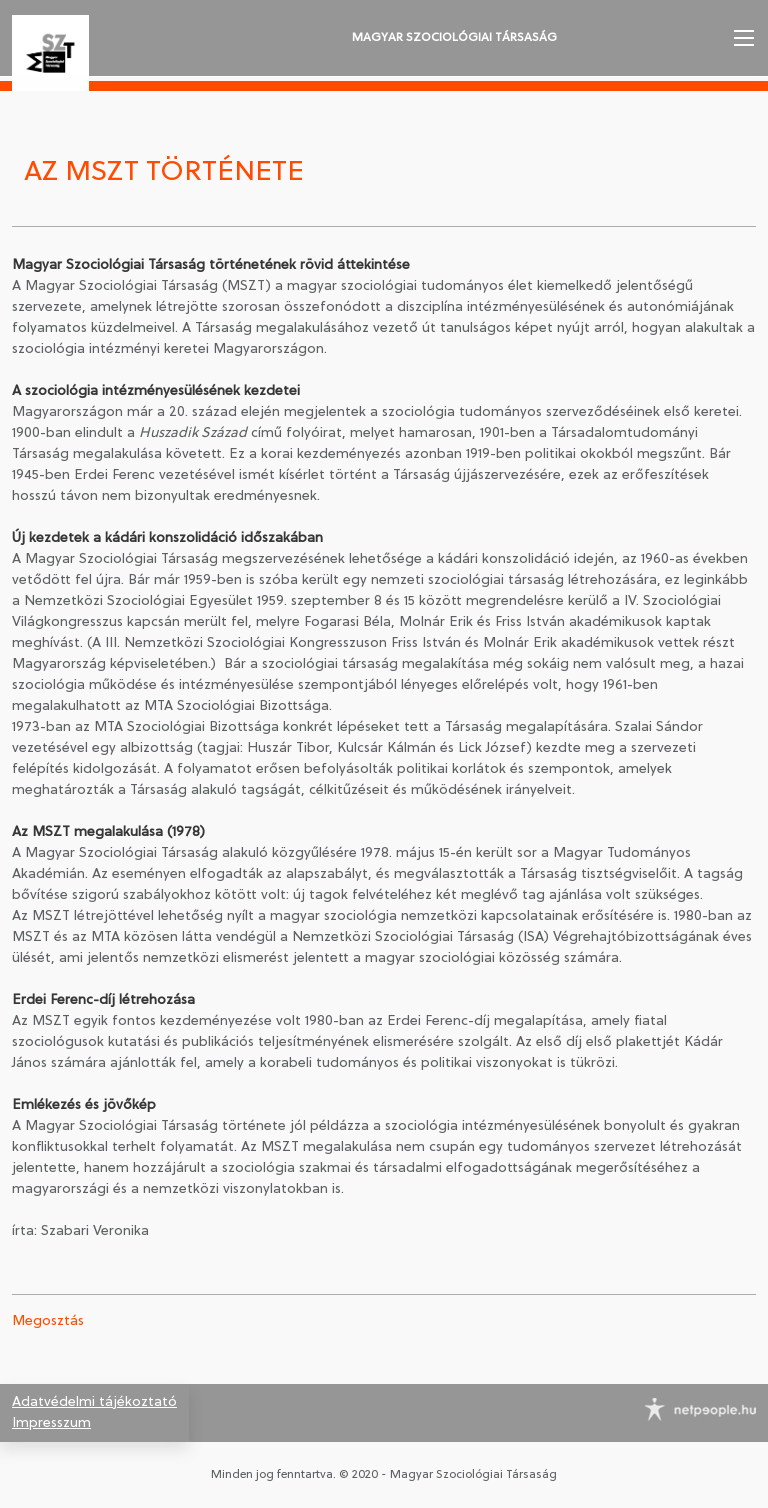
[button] (742, 38)
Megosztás (48, 1321)
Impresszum (51, 1423)
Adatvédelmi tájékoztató (94, 1402)
